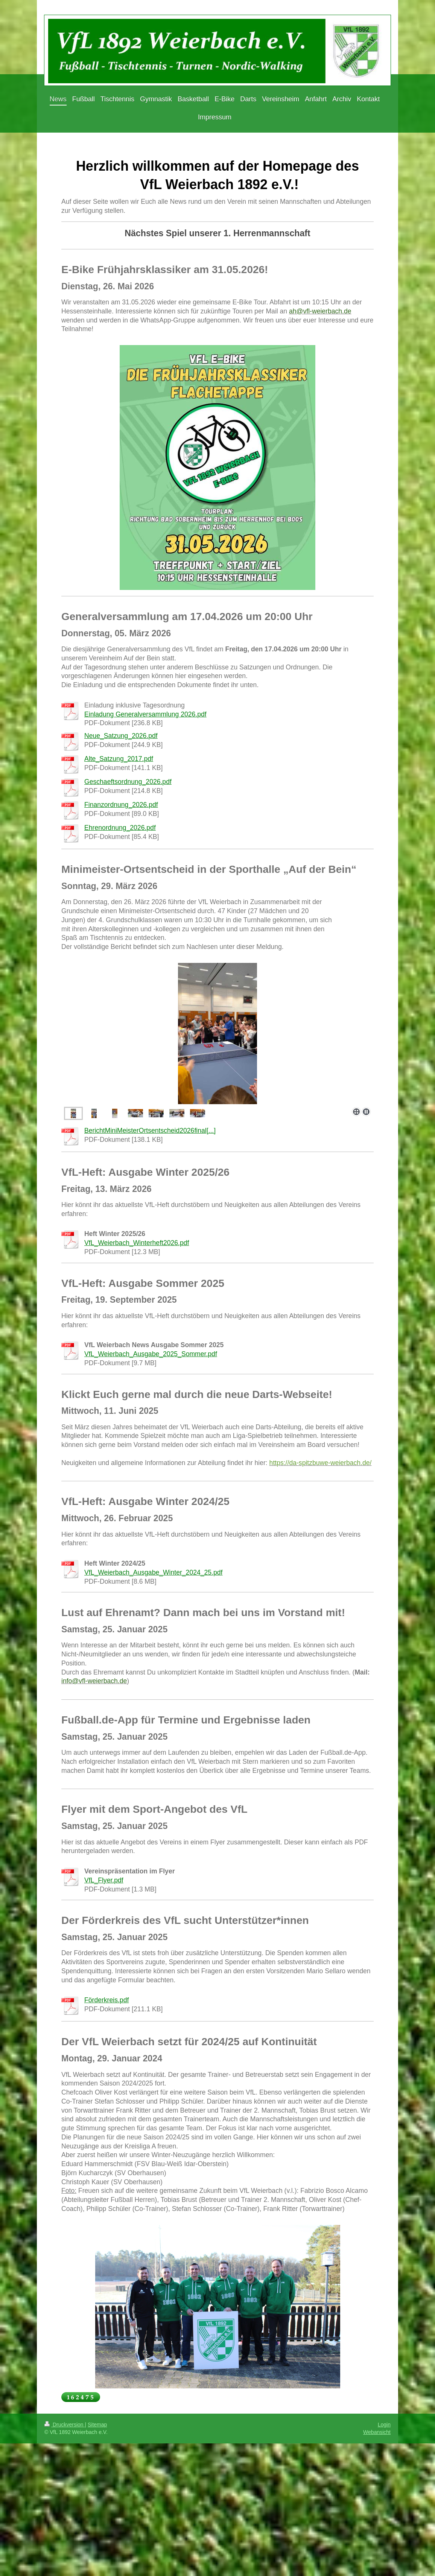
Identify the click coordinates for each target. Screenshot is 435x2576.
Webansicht (377, 2432)
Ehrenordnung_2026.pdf (120, 827)
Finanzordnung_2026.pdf (121, 804)
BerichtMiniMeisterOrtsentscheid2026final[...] (150, 1130)
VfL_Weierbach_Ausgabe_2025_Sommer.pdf (150, 1354)
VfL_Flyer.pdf (103, 1880)
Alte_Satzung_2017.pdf (118, 758)
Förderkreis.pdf (106, 2000)
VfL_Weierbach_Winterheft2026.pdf (136, 1243)
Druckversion (64, 2425)
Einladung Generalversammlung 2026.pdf (145, 714)
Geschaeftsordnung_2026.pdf (128, 781)
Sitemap (97, 2425)
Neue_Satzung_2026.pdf (121, 735)
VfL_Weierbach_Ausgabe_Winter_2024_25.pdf (153, 1572)
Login (384, 2425)
